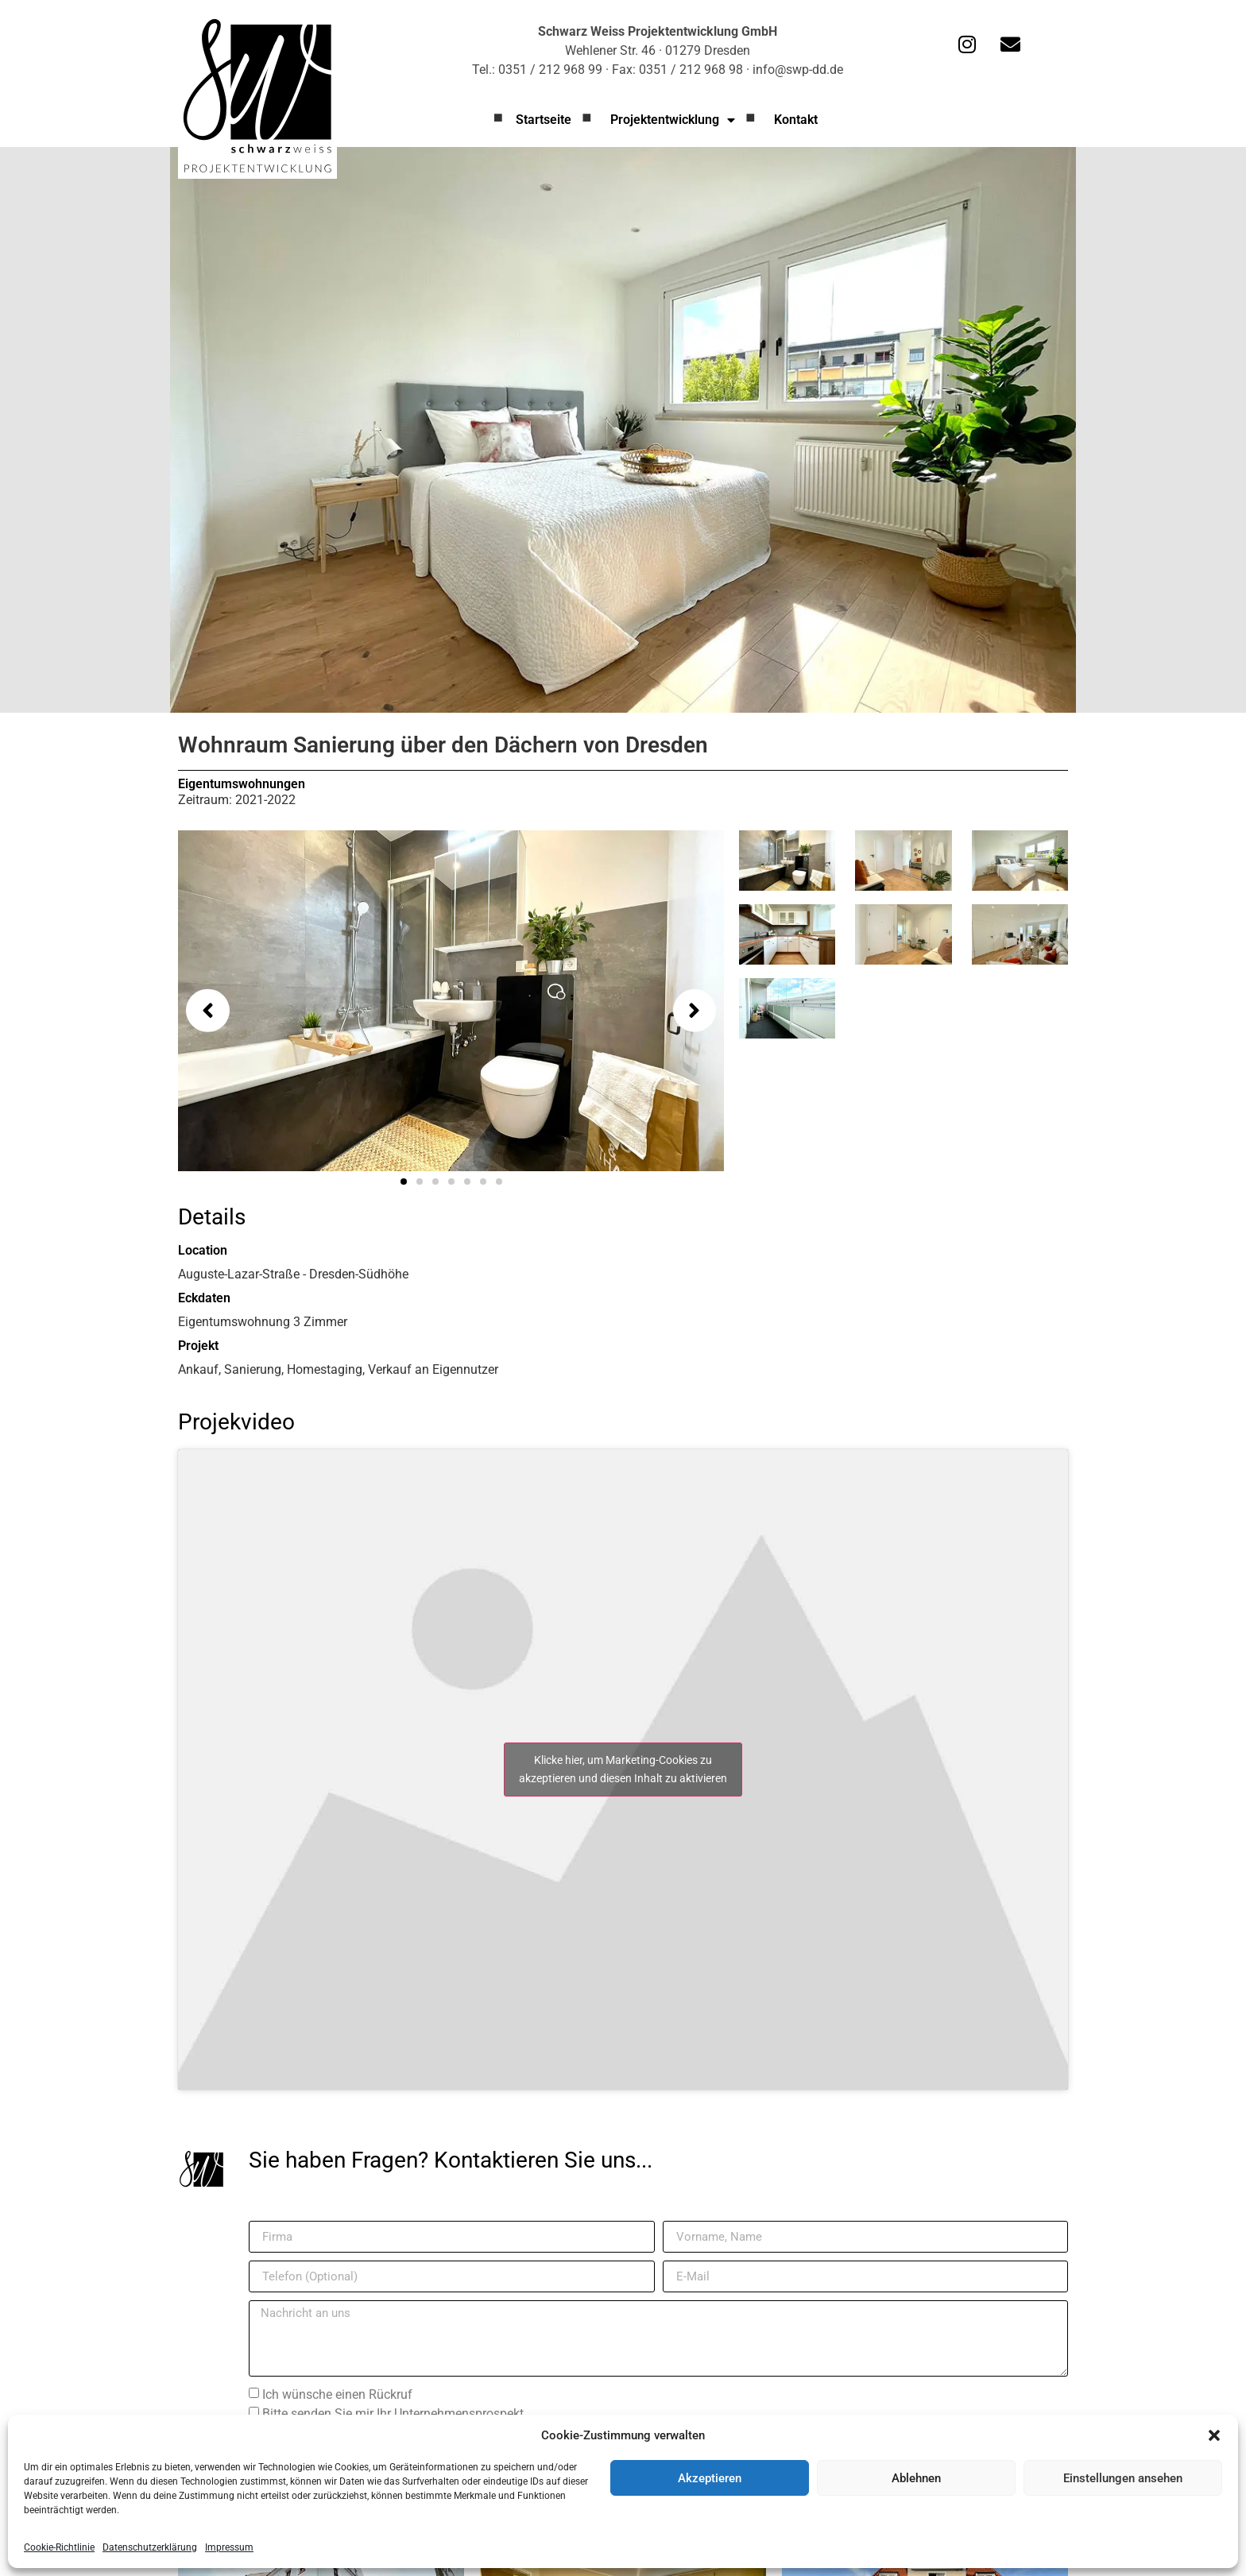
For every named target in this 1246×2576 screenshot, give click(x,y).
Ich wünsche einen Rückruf (337, 2394)
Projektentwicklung (672, 120)
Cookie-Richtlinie (59, 2547)
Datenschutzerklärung (150, 2547)
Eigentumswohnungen (241, 783)
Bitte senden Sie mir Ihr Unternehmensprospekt (393, 2413)
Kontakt (796, 119)
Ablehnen (916, 2478)
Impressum (229, 2547)
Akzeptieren (709, 2478)
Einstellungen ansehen (1122, 2478)
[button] (1214, 2435)
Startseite (543, 119)
